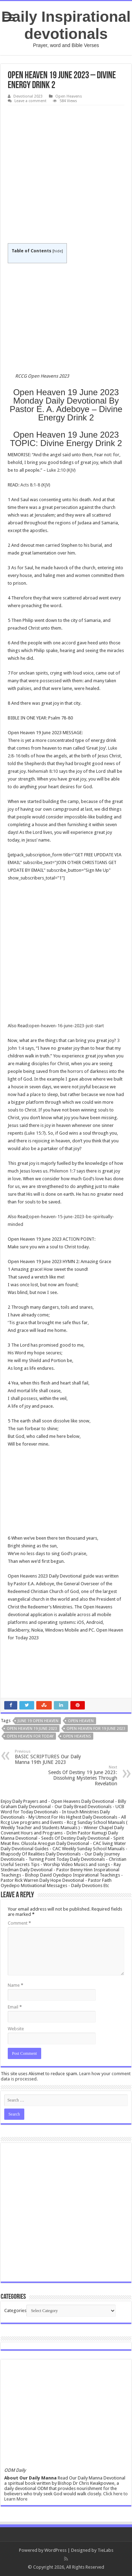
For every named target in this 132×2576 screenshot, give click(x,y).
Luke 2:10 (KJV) (61, 470)
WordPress (55, 2550)
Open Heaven (81, 1721)
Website (16, 2028)
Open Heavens (68, 96)
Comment (19, 1923)
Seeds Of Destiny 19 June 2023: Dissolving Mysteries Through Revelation (81, 1775)
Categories (15, 2310)
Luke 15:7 (35, 1133)
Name (15, 1985)
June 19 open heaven (38, 1721)
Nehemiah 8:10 (43, 771)
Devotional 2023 (28, 96)
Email (15, 2007)
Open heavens (77, 1736)
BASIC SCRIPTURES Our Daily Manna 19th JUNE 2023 (51, 1757)
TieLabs (105, 2550)
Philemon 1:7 (62, 1171)
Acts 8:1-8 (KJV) (35, 484)
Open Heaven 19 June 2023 (32, 1728)
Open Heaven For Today (30, 1736)
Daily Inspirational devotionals (66, 25)
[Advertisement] (66, 174)
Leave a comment (30, 101)
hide (58, 251)
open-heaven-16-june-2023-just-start (66, 1025)
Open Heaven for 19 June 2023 (96, 1728)
